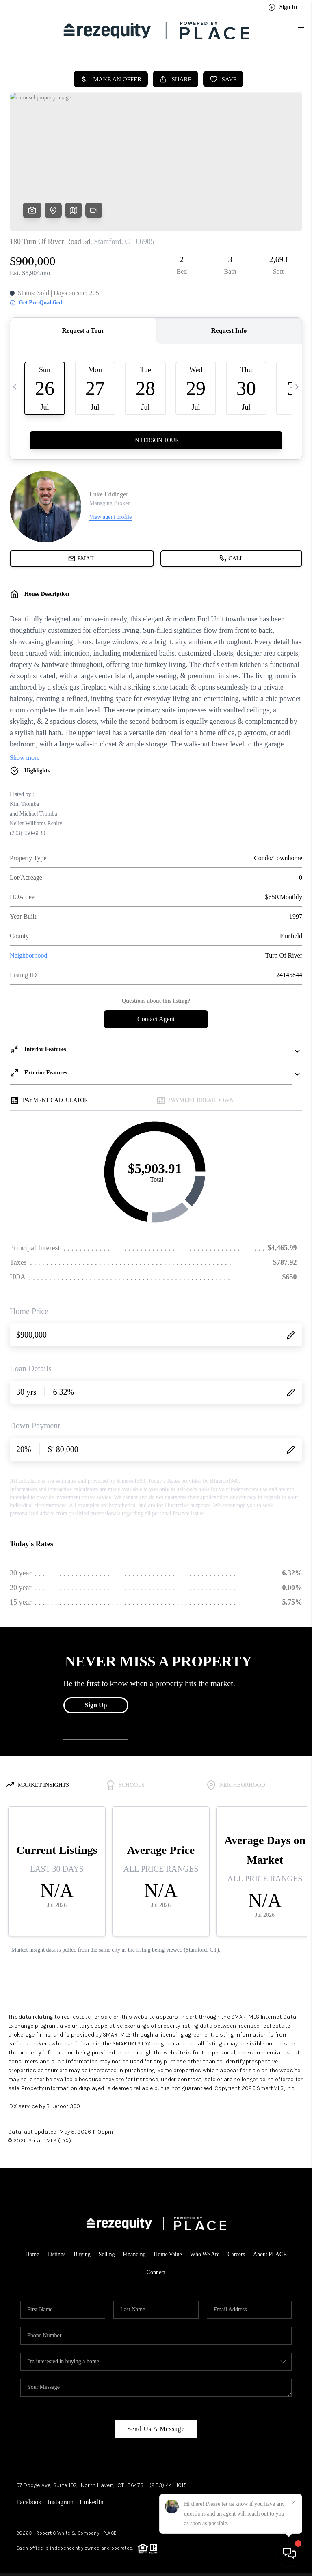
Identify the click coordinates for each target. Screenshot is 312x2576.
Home (32, 2251)
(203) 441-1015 (168, 2482)
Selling (107, 2251)
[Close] (293, 2502)
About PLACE (270, 2251)
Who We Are (204, 2251)
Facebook (28, 2499)
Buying (82, 2251)
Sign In (282, 7)
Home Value (168, 2251)
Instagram (61, 2499)
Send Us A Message (155, 2426)
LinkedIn (92, 2499)
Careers (236, 2251)
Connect (156, 2269)
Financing (134, 2251)
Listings (56, 2251)
